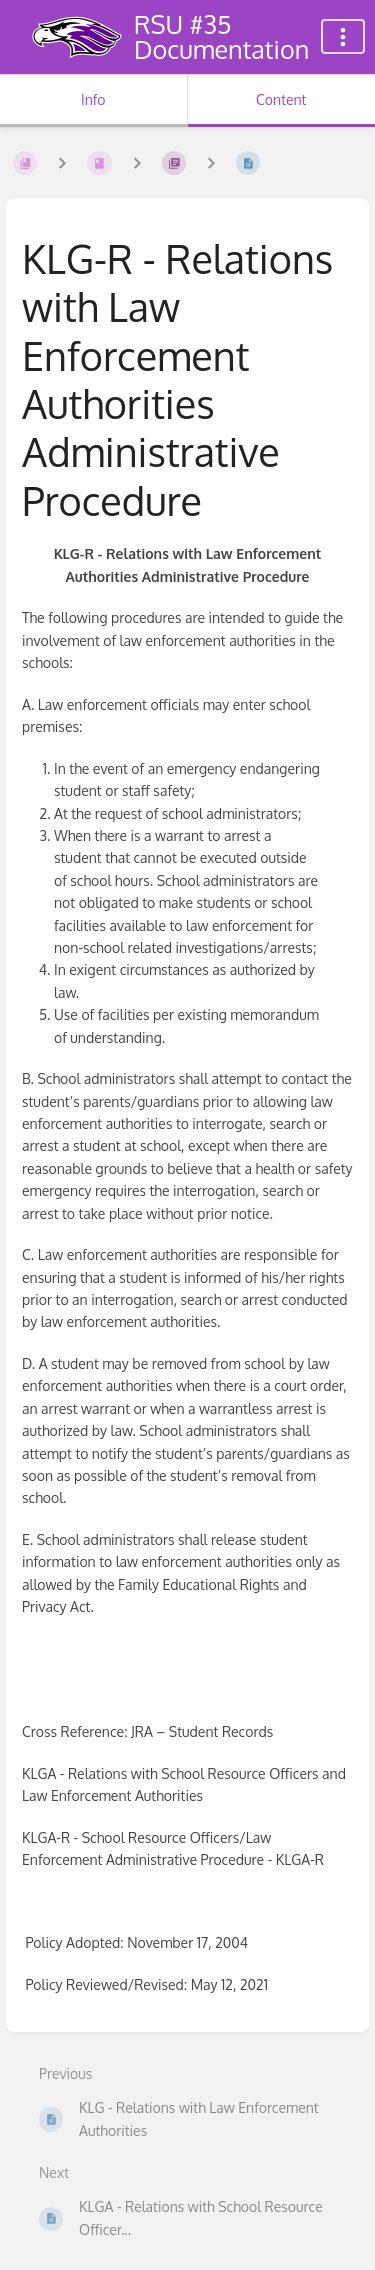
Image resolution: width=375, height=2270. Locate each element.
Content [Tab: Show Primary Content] (281, 99)
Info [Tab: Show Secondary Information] (93, 99)
